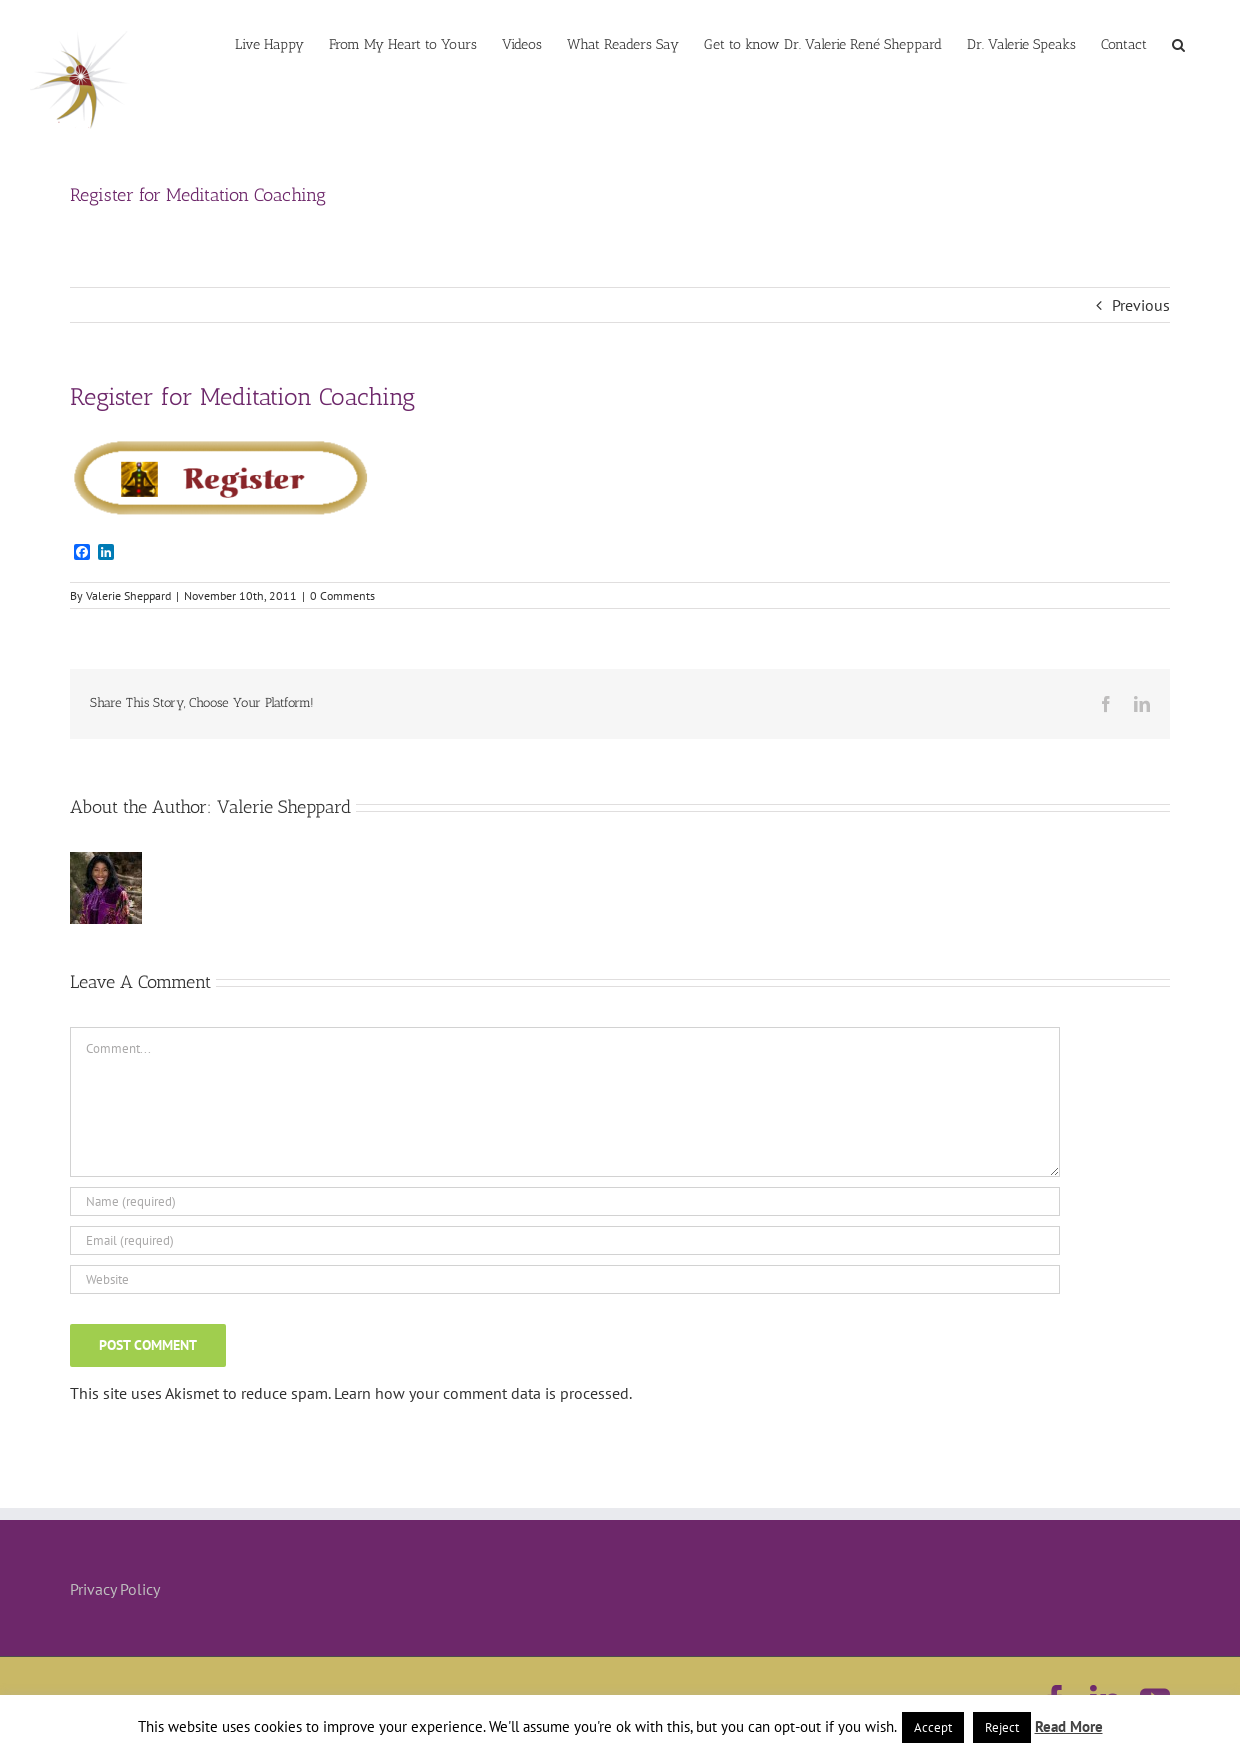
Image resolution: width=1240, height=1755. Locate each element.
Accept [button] (933, 1727)
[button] (1178, 43)
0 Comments (342, 595)
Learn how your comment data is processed (481, 1393)
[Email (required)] (565, 1240)
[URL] (565, 1279)
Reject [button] (1002, 1727)
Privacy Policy (115, 1589)
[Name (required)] (565, 1201)
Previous (1141, 305)
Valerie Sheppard (128, 595)
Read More (1069, 1726)
